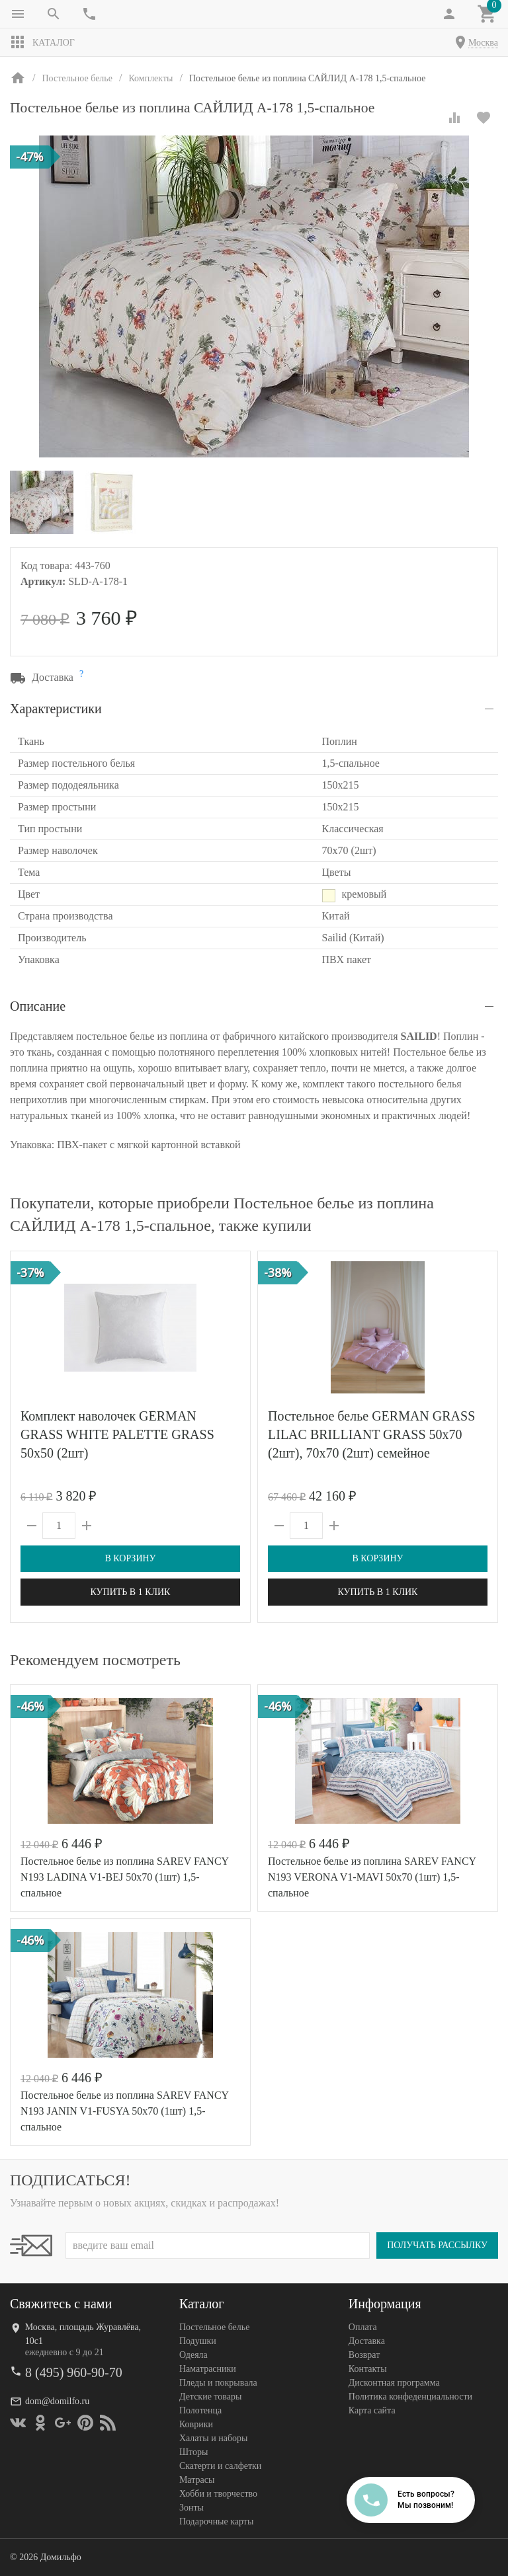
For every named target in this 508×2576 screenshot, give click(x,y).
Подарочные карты (216, 2521)
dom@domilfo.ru (57, 2401)
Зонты (191, 2508)
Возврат (364, 2355)
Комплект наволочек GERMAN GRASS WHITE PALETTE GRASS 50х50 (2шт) (117, 1434)
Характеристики (56, 708)
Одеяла (193, 2355)
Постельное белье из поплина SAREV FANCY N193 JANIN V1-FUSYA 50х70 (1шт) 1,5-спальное (125, 2110)
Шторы (193, 2452)
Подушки (197, 2341)
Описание (37, 1006)
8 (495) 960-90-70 (73, 2372)
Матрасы (196, 2480)
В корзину (130, 1558)
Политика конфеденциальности (410, 2396)
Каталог (42, 42)
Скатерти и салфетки (220, 2466)
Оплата (363, 2327)
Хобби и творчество (218, 2494)
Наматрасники (207, 2369)
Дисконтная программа (394, 2383)
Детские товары (210, 2396)
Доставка (367, 2341)
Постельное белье (214, 2327)
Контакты (368, 2369)
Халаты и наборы (213, 2438)
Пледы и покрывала (218, 2383)
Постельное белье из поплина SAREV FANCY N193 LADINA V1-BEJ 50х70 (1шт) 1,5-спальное (125, 1876)
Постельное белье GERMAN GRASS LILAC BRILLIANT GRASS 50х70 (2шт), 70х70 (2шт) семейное (371, 1434)
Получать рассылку (437, 2245)
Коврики (196, 2424)
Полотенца (200, 2410)
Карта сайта (372, 2410)
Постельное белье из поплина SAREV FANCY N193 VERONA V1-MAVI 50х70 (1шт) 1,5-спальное (372, 1876)
